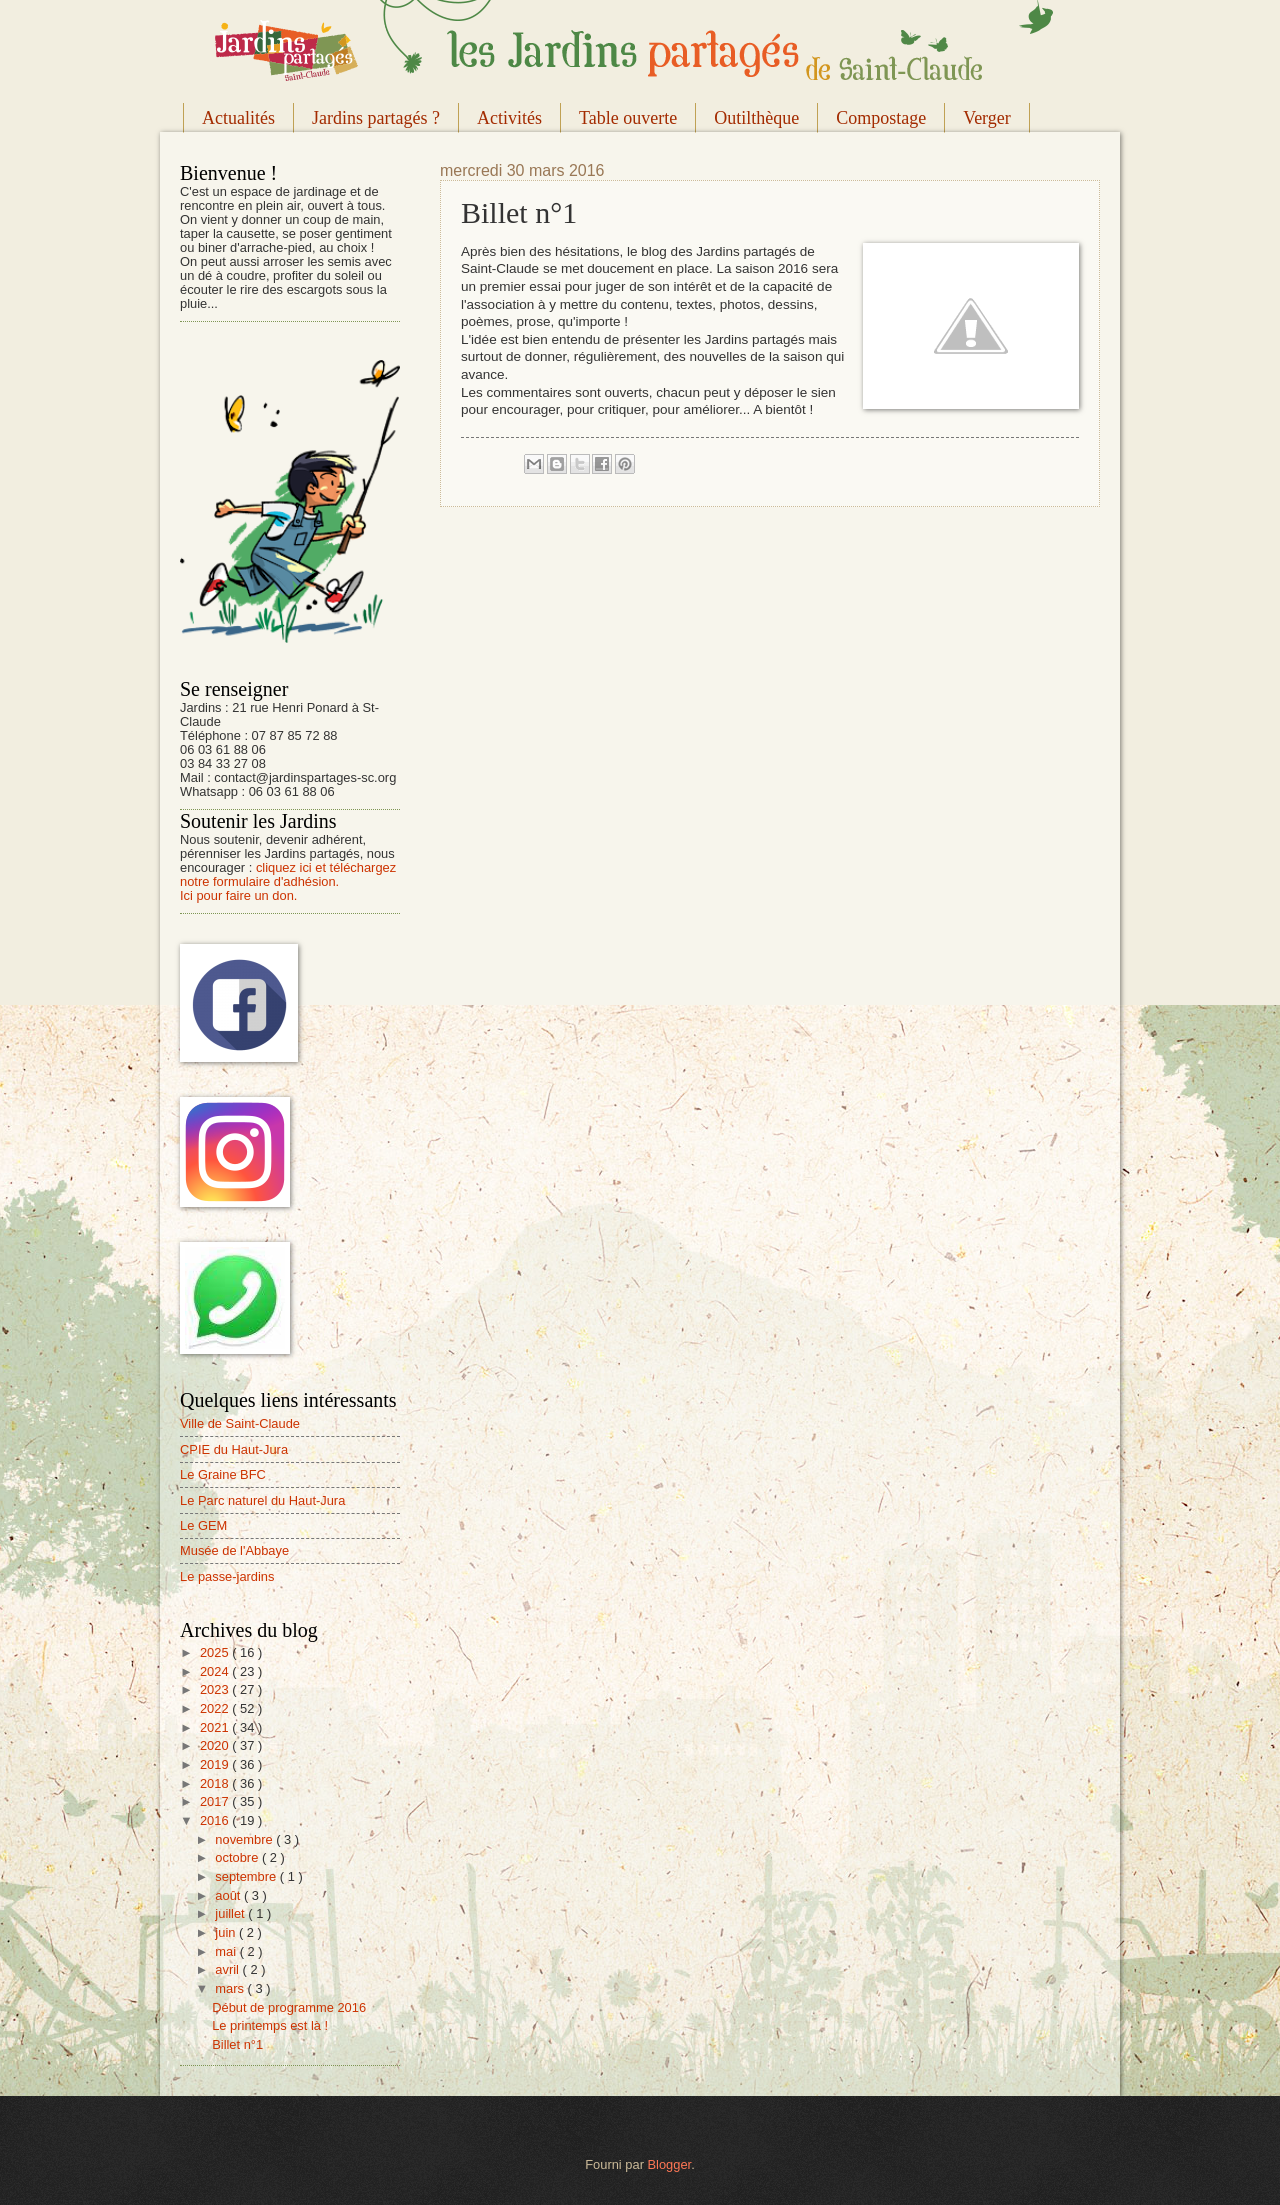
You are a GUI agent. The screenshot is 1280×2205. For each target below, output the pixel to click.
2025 (216, 1652)
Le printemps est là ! (270, 2025)
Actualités (238, 118)
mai (227, 1951)
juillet (231, 1913)
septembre (247, 1876)
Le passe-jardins (227, 1576)
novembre (245, 1839)
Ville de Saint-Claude (240, 1423)
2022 (216, 1708)
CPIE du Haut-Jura (234, 1449)
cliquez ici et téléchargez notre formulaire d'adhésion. (288, 874)
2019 (216, 1764)
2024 (216, 1671)
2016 (216, 1820)
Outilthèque (756, 118)
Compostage (881, 118)
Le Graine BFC (223, 1474)
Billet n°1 (237, 2044)
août (229, 1895)
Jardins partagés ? (376, 118)
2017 (216, 1801)
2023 (216, 1689)
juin (227, 1932)
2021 (216, 1727)
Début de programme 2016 (289, 2007)
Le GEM (203, 1525)
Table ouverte (628, 118)
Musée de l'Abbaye (234, 1550)
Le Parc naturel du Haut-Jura (262, 1500)
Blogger (670, 2164)
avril (228, 1969)
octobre (238, 1857)
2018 (216, 1783)
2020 (216, 1745)
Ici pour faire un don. (238, 895)
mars (231, 1988)
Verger (987, 118)
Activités (509, 118)
